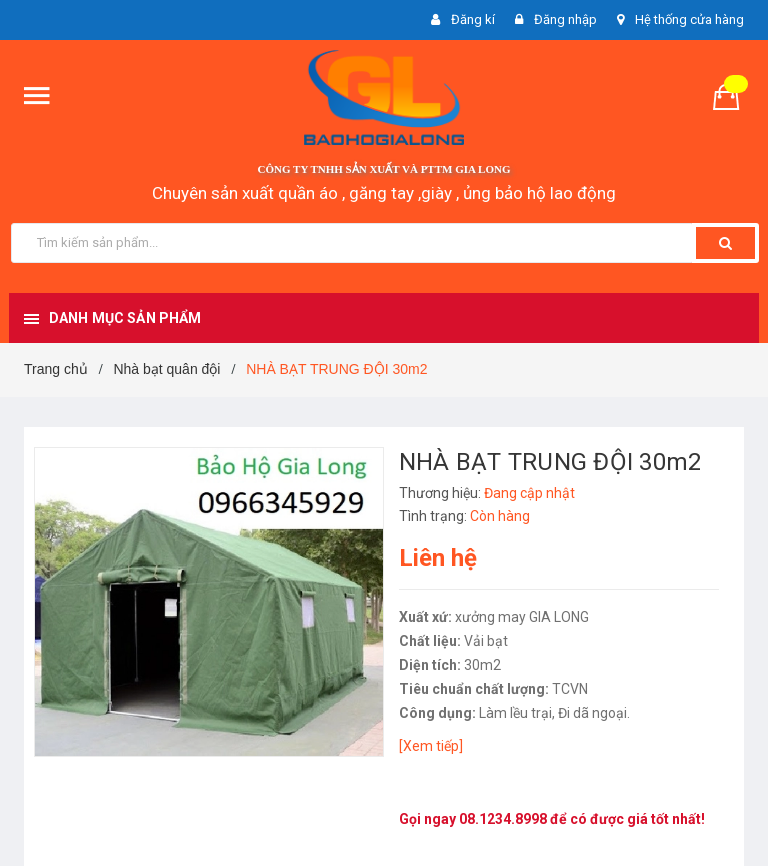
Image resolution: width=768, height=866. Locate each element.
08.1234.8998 (503, 819)
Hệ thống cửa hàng (689, 19)
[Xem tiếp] (431, 746)
